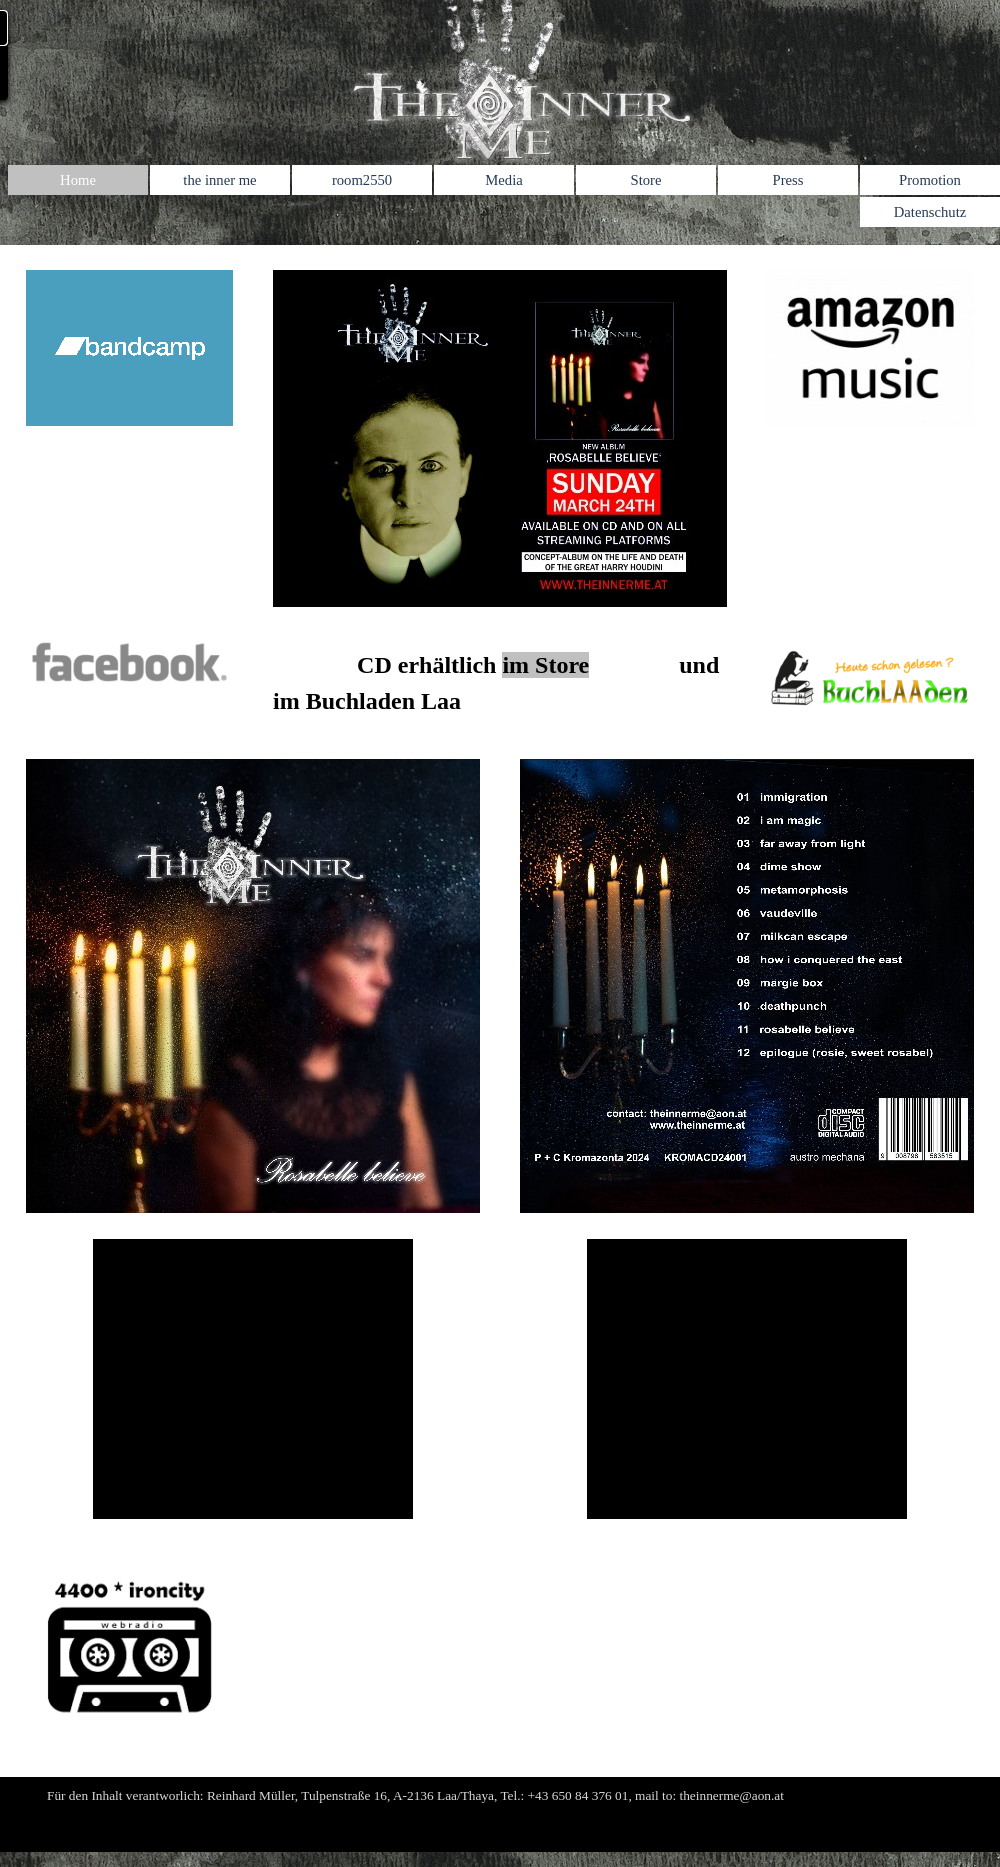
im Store (545, 665)
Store (646, 180)
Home (78, 180)
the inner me (219, 180)
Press (788, 180)
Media (503, 180)
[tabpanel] (500, 683)
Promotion (930, 180)
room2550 (362, 180)
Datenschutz (930, 212)
